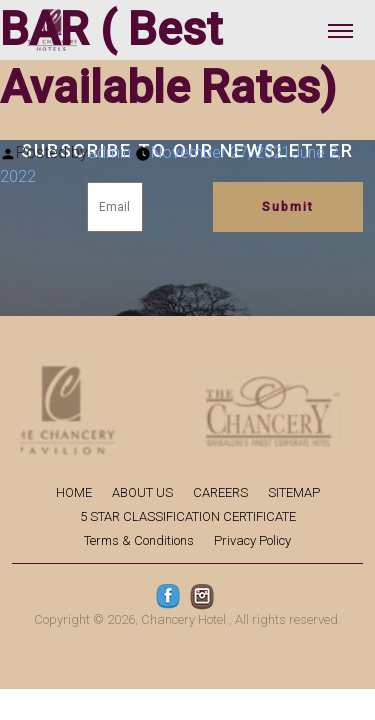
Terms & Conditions (139, 540)
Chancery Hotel (183, 619)
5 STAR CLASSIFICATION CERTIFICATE (188, 516)
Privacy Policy (252, 540)
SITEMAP (294, 492)
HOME (74, 492)
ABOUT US (142, 492)
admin (109, 152)
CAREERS (220, 492)
